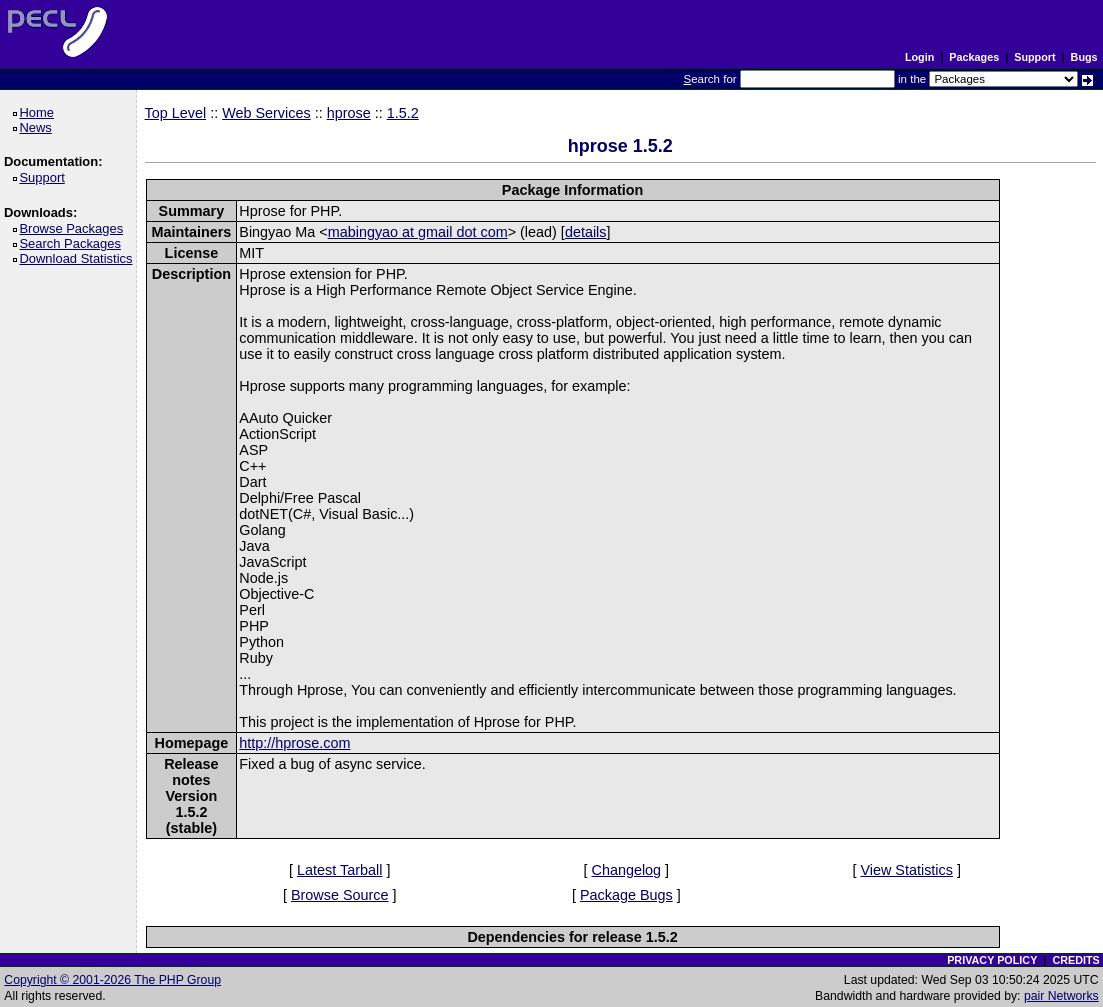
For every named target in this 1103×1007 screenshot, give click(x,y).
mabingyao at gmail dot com (418, 232)
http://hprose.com (294, 743)
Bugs (1084, 57)
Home (39, 112)
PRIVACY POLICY (992, 960)
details (586, 232)
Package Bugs (626, 895)
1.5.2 (403, 113)
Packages (974, 57)
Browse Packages (74, 228)
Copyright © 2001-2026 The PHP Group (112, 980)
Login (919, 57)
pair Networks (1061, 996)
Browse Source (340, 895)
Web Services (266, 113)
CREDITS (1075, 960)
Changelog (626, 870)
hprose (349, 113)
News (38, 127)
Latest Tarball (339, 870)
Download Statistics (79, 258)
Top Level (176, 113)
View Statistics (906, 870)
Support (1034, 57)
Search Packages (73, 243)
